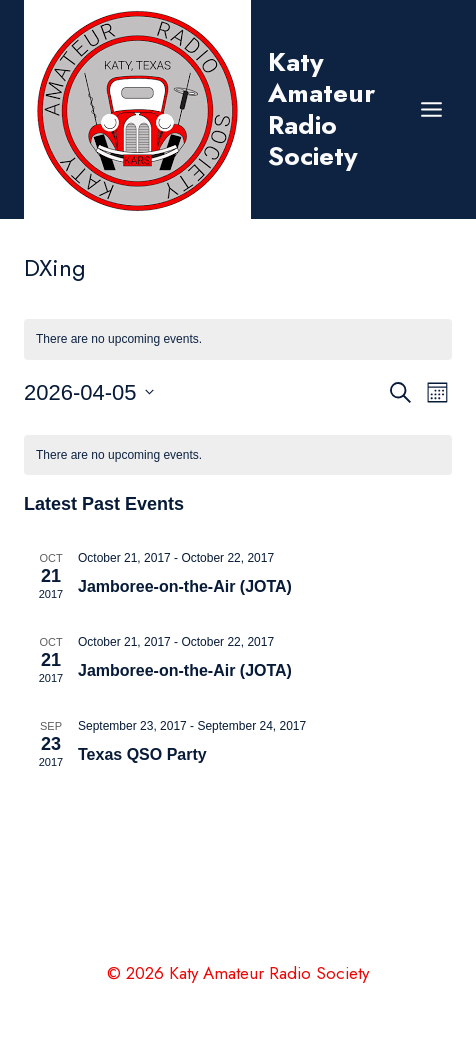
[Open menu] (431, 109)
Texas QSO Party (142, 754)
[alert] (238, 455)
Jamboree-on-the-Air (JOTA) (185, 586)
